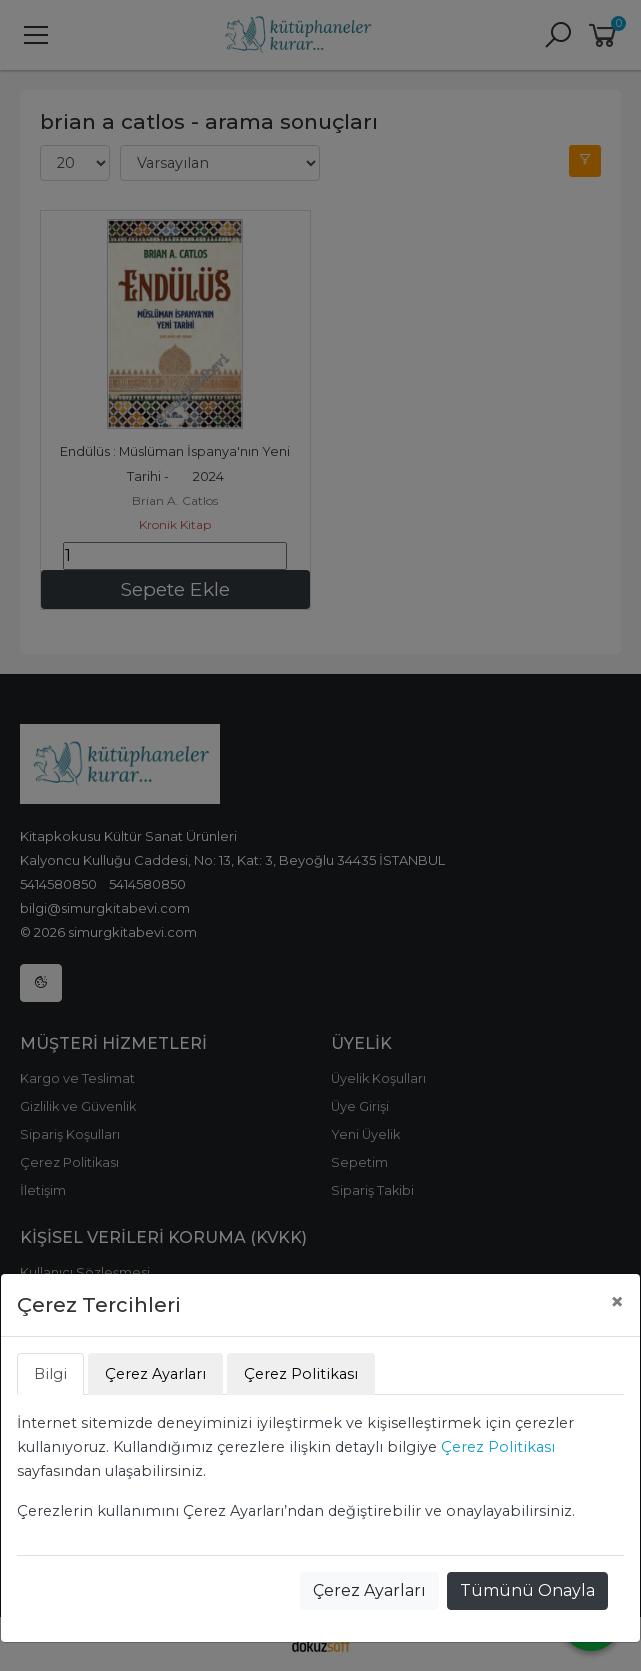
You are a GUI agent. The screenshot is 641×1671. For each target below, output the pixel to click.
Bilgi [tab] (50, 1374)
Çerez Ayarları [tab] (155, 1374)
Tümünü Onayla (527, 1590)
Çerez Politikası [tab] (301, 1374)
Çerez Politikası (498, 1447)
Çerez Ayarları (369, 1590)
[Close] (617, 1302)
